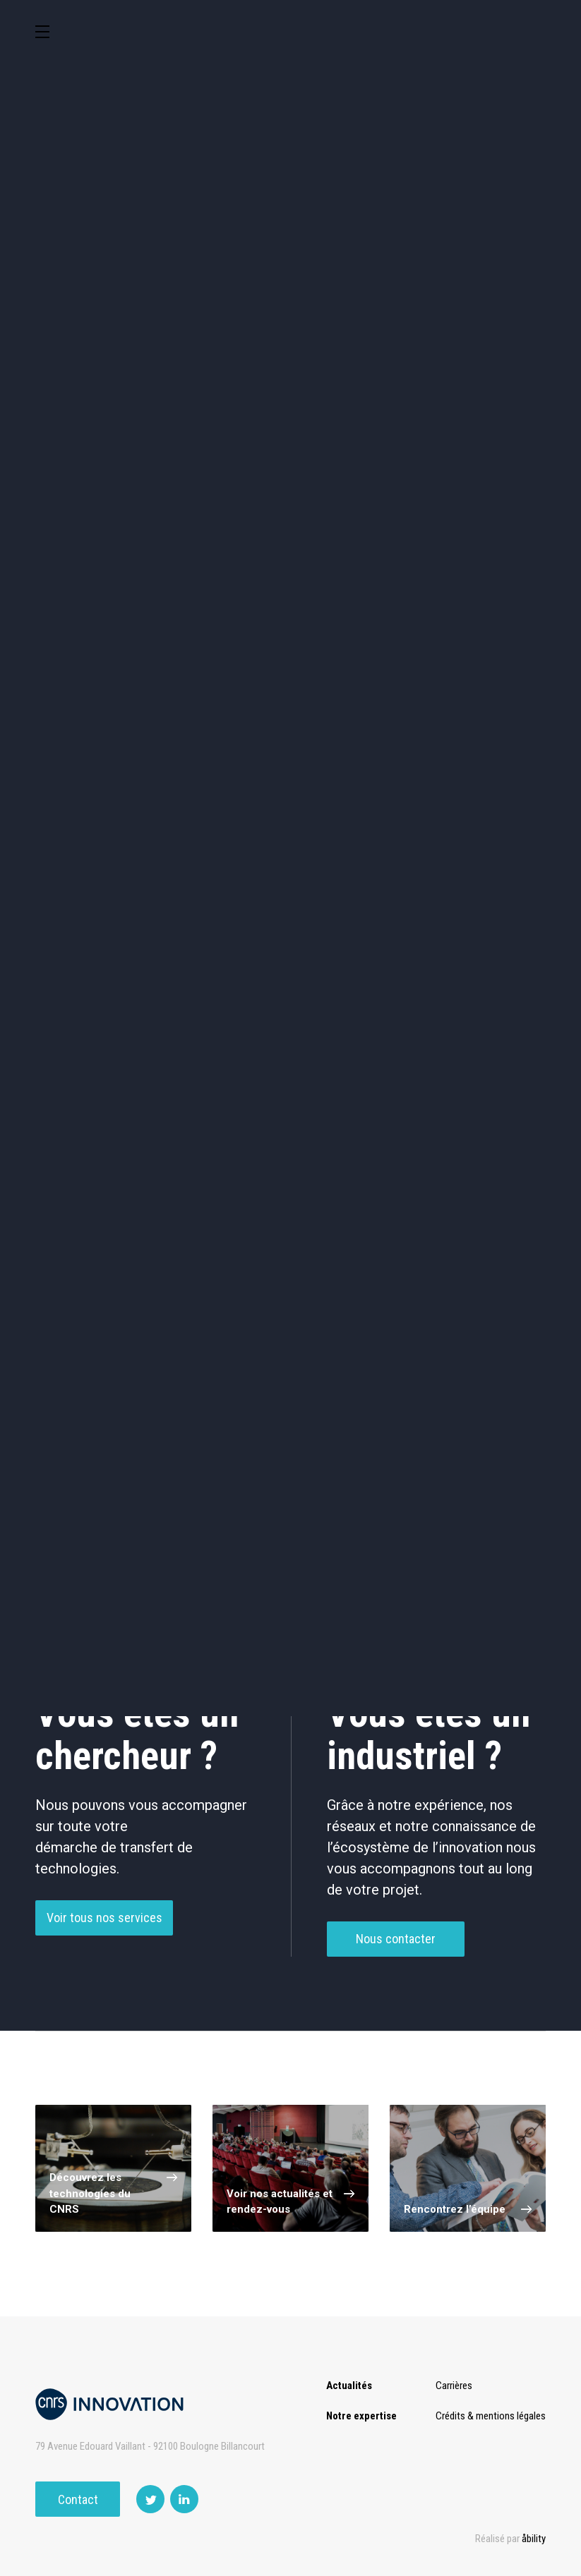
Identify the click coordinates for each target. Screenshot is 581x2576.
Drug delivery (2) (104, 1332)
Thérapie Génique (256, 1083)
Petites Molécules (408, 1030)
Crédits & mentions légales (491, 2416)
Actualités (349, 2385)
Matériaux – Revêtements (487, 522)
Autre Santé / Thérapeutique (256, 1138)
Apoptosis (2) (408, 1280)
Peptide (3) (255, 1280)
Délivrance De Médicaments (104, 1030)
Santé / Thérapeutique (225, 522)
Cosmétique (225, 402)
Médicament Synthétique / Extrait (256, 1030)
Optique (93, 582)
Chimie (225, 462)
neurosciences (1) (104, 1231)
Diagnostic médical (356, 522)
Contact (78, 2499)
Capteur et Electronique (487, 463)
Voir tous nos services (104, 1950)
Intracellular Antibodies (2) (256, 1332)
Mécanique (93, 522)
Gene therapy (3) (104, 1280)
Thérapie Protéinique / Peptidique (408, 1084)
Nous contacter (396, 1971)
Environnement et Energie (94, 403)
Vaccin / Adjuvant (104, 1137)
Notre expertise (361, 2416)
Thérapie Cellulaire (104, 1083)
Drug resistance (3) (407, 1231)
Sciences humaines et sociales (487, 403)
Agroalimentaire (94, 462)
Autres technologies (487, 582)
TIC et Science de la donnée (356, 403)
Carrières (454, 2385)
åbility (534, 2538)
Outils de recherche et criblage (291, 586)
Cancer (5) (256, 1231)
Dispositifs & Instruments (356, 463)
